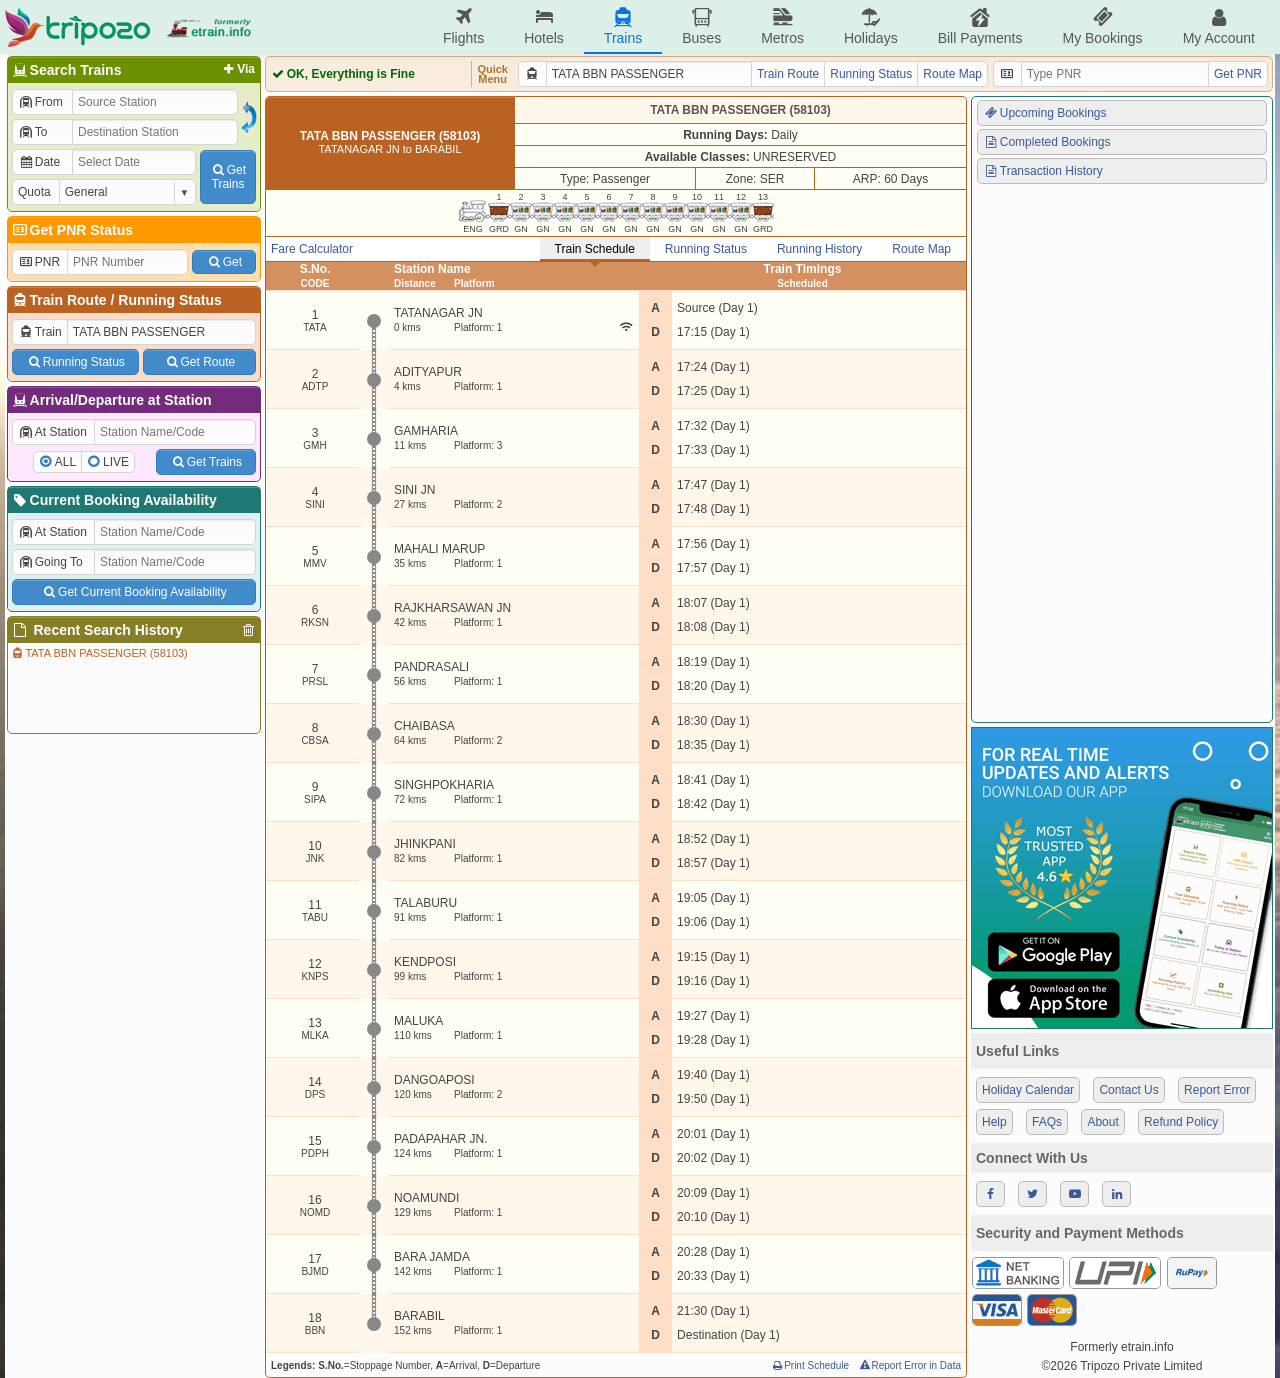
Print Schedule (809, 1365)
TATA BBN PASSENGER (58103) (99, 653)
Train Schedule (595, 249)
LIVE (116, 462)
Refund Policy (1181, 1122)
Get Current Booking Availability (133, 592)
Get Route (199, 362)
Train (40, 332)
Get (224, 262)
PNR (39, 262)
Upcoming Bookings (1045, 113)
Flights (463, 26)
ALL (65, 462)
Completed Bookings (1047, 142)
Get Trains (206, 462)
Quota (34, 192)
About (1102, 1122)
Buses (701, 26)
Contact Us (1128, 1090)
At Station (52, 432)
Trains (623, 26)
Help (994, 1122)
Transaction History (1043, 171)
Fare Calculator (312, 249)
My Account (1219, 26)
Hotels (544, 26)
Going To (50, 562)
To (32, 132)
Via (237, 69)
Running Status (169, 300)
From (40, 102)
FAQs (1047, 1122)
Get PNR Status (71, 230)
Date (39, 162)
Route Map (952, 74)
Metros (782, 26)
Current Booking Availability (113, 500)
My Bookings (1102, 26)
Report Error (1217, 1090)
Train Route (68, 300)
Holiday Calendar (1028, 1090)
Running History (819, 249)
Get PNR (1238, 74)
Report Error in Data (909, 1365)
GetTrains (228, 177)
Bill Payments (980, 26)
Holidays (871, 26)
